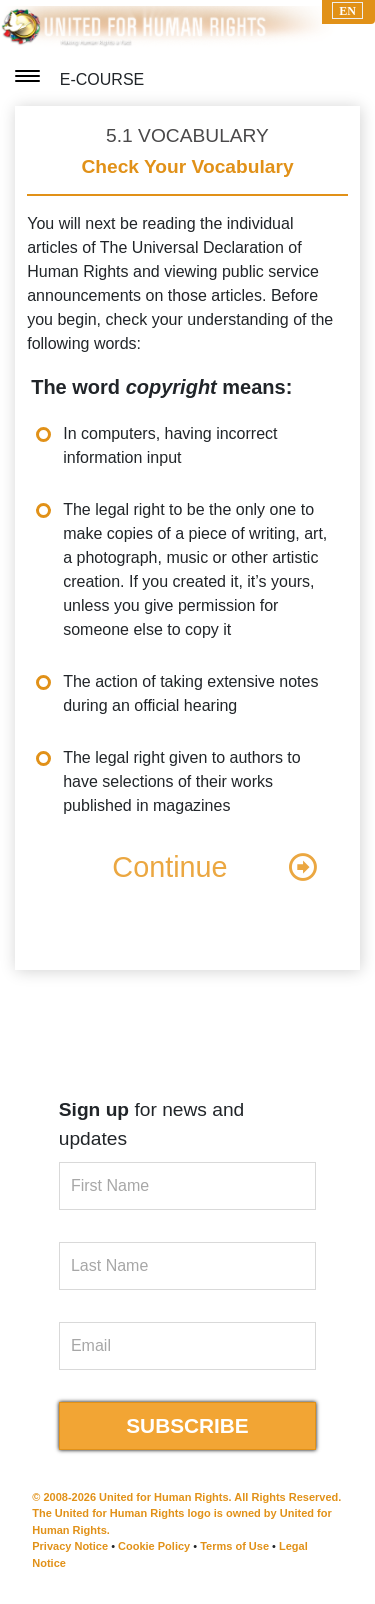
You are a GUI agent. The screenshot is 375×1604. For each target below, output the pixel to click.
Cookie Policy (154, 1546)
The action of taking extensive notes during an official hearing (190, 693)
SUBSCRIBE (187, 1425)
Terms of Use (234, 1546)
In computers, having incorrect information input (170, 445)
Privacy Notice (70, 1546)
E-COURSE (102, 79)
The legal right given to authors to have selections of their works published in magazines (181, 781)
